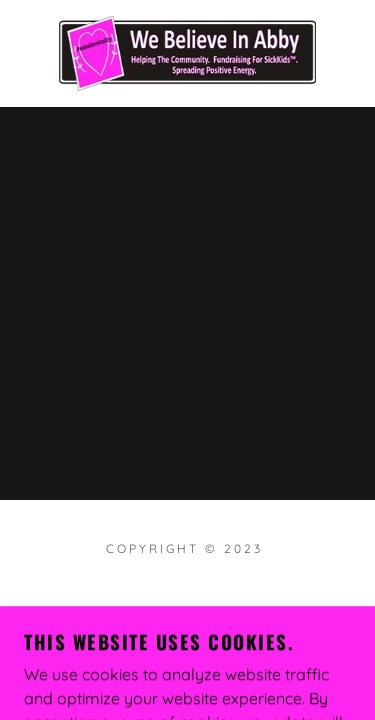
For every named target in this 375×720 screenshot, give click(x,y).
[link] (187, 53)
